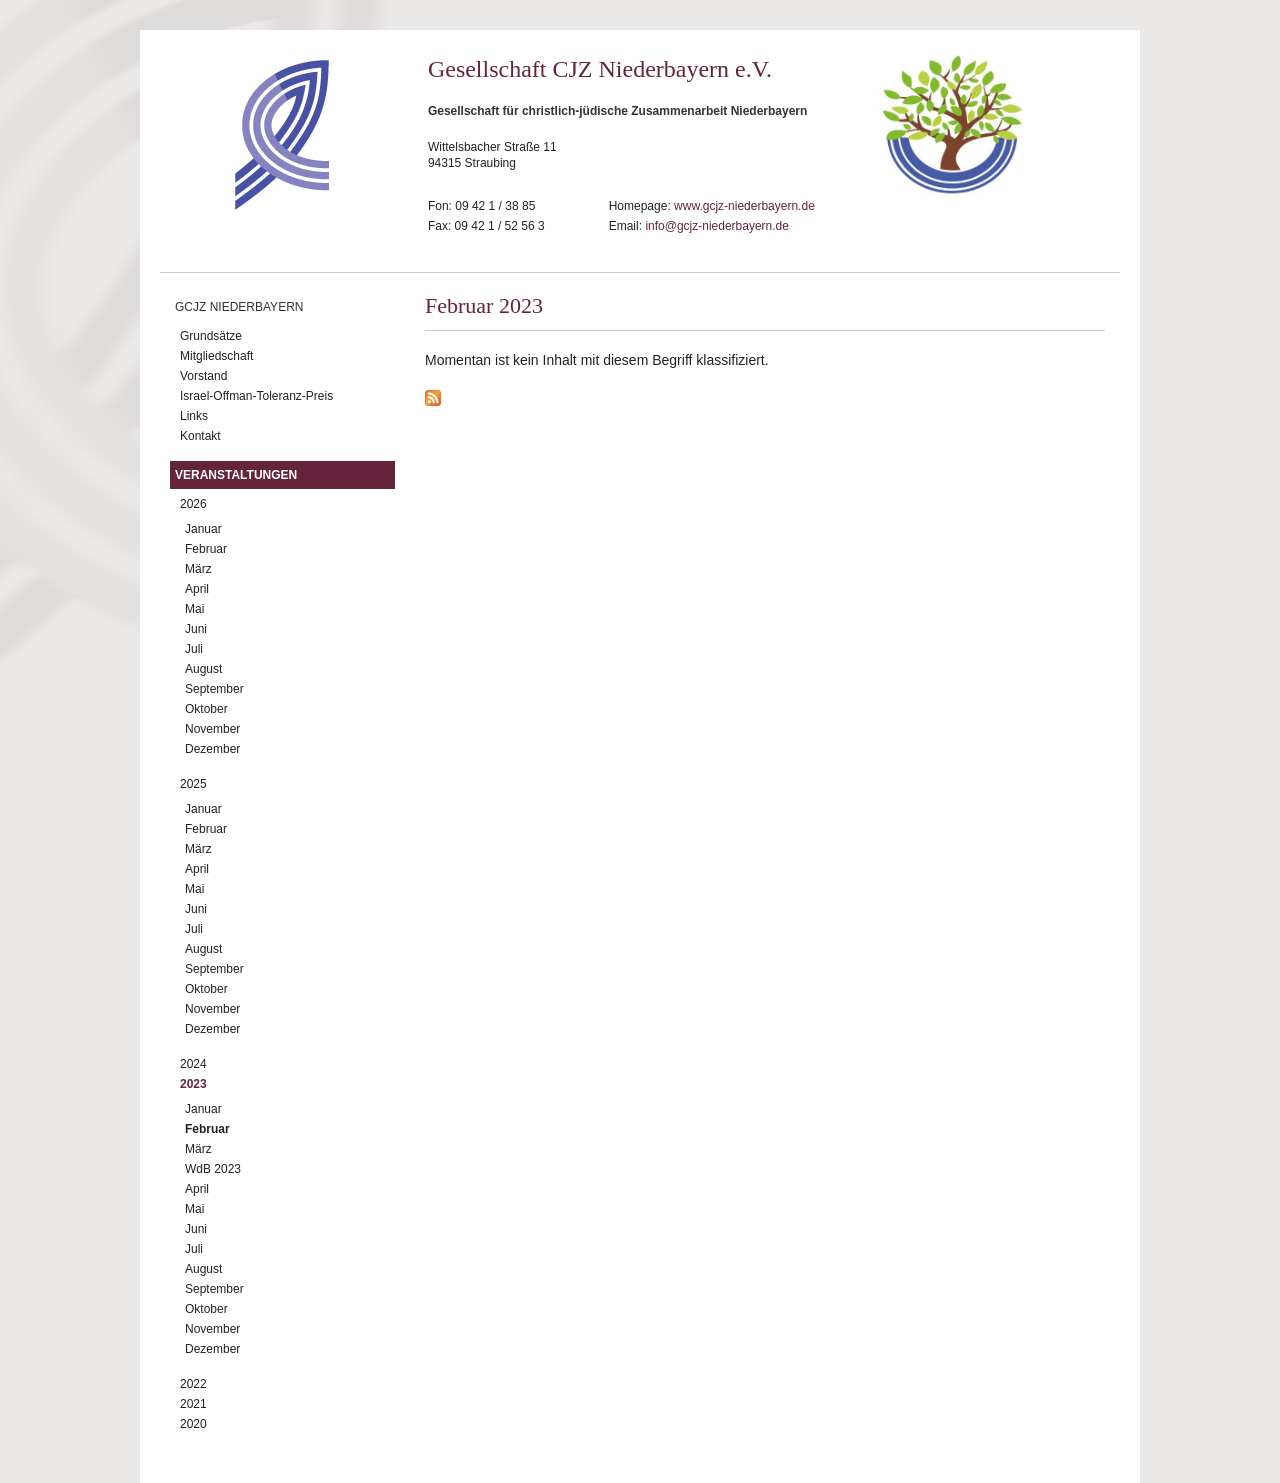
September (214, 689)
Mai (194, 609)
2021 (193, 1404)
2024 (193, 1064)
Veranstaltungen (236, 475)
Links (194, 416)
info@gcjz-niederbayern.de (717, 226)
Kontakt (200, 436)
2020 (193, 1424)
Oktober (206, 709)
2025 (193, 784)
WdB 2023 (213, 1169)
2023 (193, 1084)
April (197, 589)
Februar (206, 549)
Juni (196, 629)
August (203, 669)
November (212, 729)
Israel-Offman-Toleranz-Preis (256, 396)
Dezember (212, 749)
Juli (194, 649)
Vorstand (203, 376)
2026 (193, 504)
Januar (203, 529)
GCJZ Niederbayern (239, 307)
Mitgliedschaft (216, 356)
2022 (193, 1384)
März (198, 569)
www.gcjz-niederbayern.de (744, 206)
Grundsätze (211, 336)
